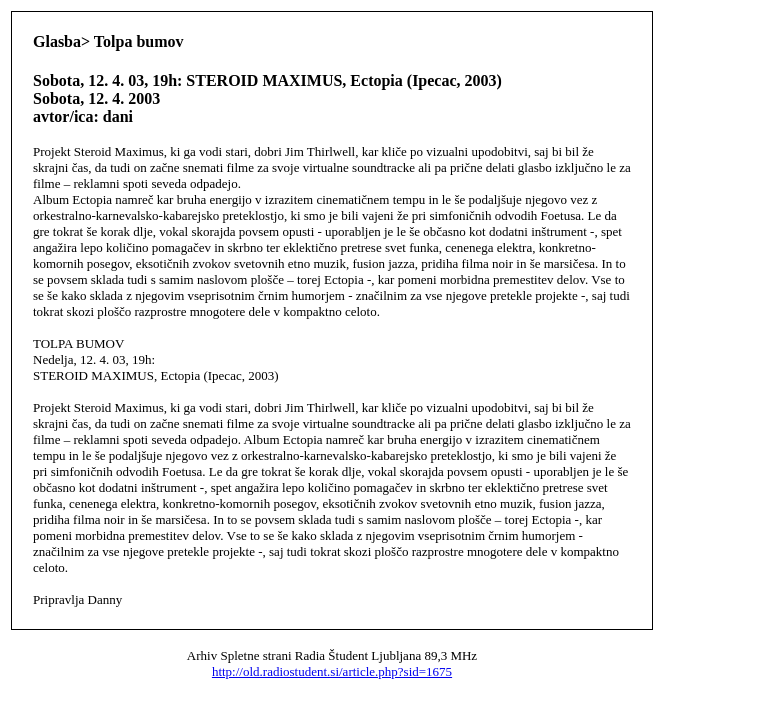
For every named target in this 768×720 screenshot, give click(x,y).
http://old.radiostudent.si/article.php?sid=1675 (332, 671)
